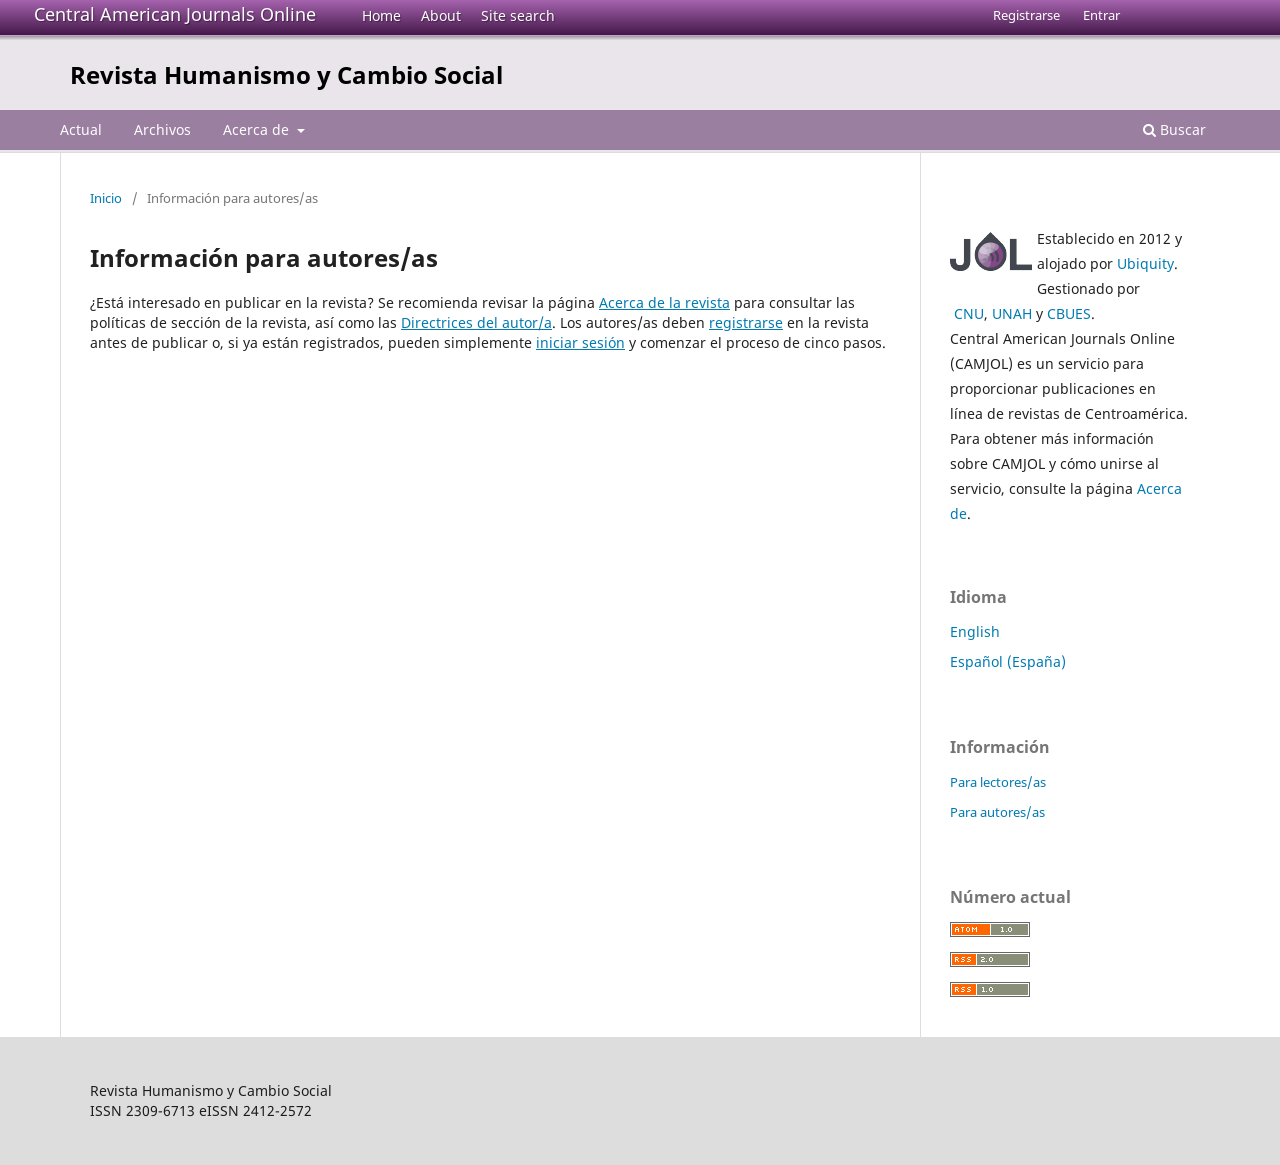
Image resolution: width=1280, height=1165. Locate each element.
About (441, 15)
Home (381, 15)
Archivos (162, 129)
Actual (81, 129)
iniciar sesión (580, 342)
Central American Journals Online (175, 14)
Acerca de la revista (664, 302)
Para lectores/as (998, 782)
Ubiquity (1145, 263)
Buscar (1174, 129)
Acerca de (258, 129)
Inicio (106, 198)
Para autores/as (997, 812)
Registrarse (1026, 15)
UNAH (1012, 313)
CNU (969, 313)
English (975, 631)
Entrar (1101, 15)
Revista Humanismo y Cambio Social (286, 74)
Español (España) (1008, 661)
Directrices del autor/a (476, 322)
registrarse (746, 322)
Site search (518, 15)
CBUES (1069, 313)
